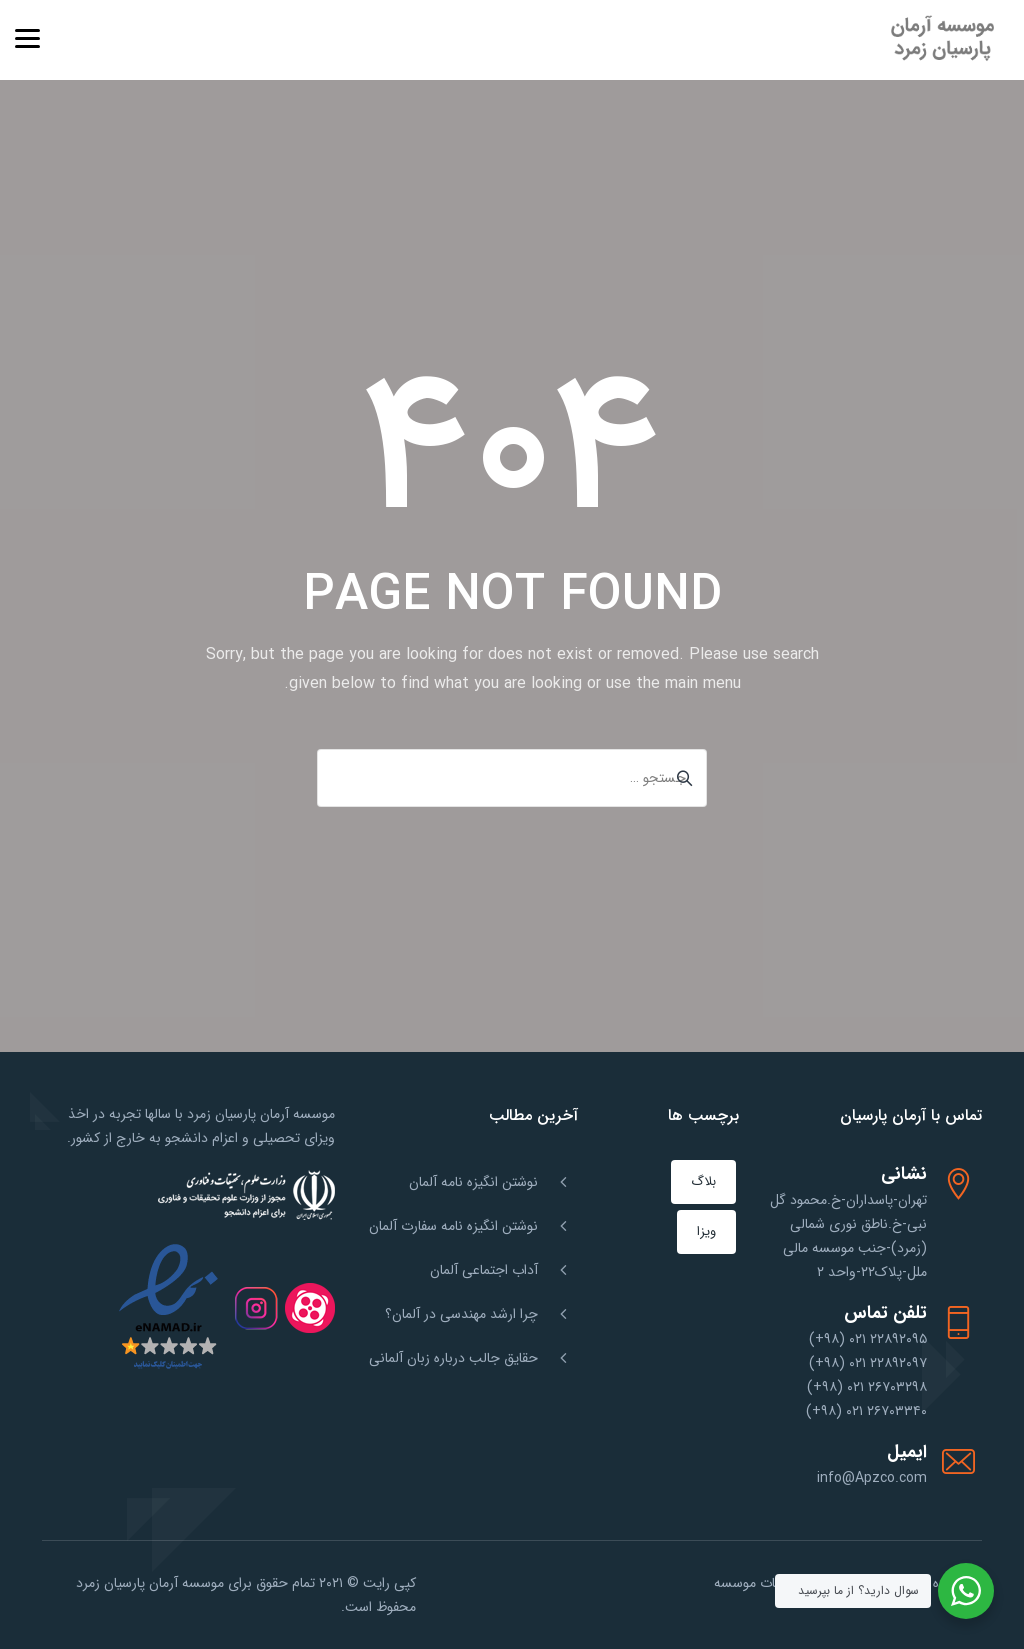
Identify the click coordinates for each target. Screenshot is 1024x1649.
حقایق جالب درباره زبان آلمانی (453, 1358)
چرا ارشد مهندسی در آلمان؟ (461, 1314)
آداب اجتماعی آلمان (484, 1270)
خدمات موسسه (757, 1583)
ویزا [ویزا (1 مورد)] (706, 1231)
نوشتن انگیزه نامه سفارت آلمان (453, 1226)
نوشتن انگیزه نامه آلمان (473, 1182)
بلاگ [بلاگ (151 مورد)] (703, 1181)
